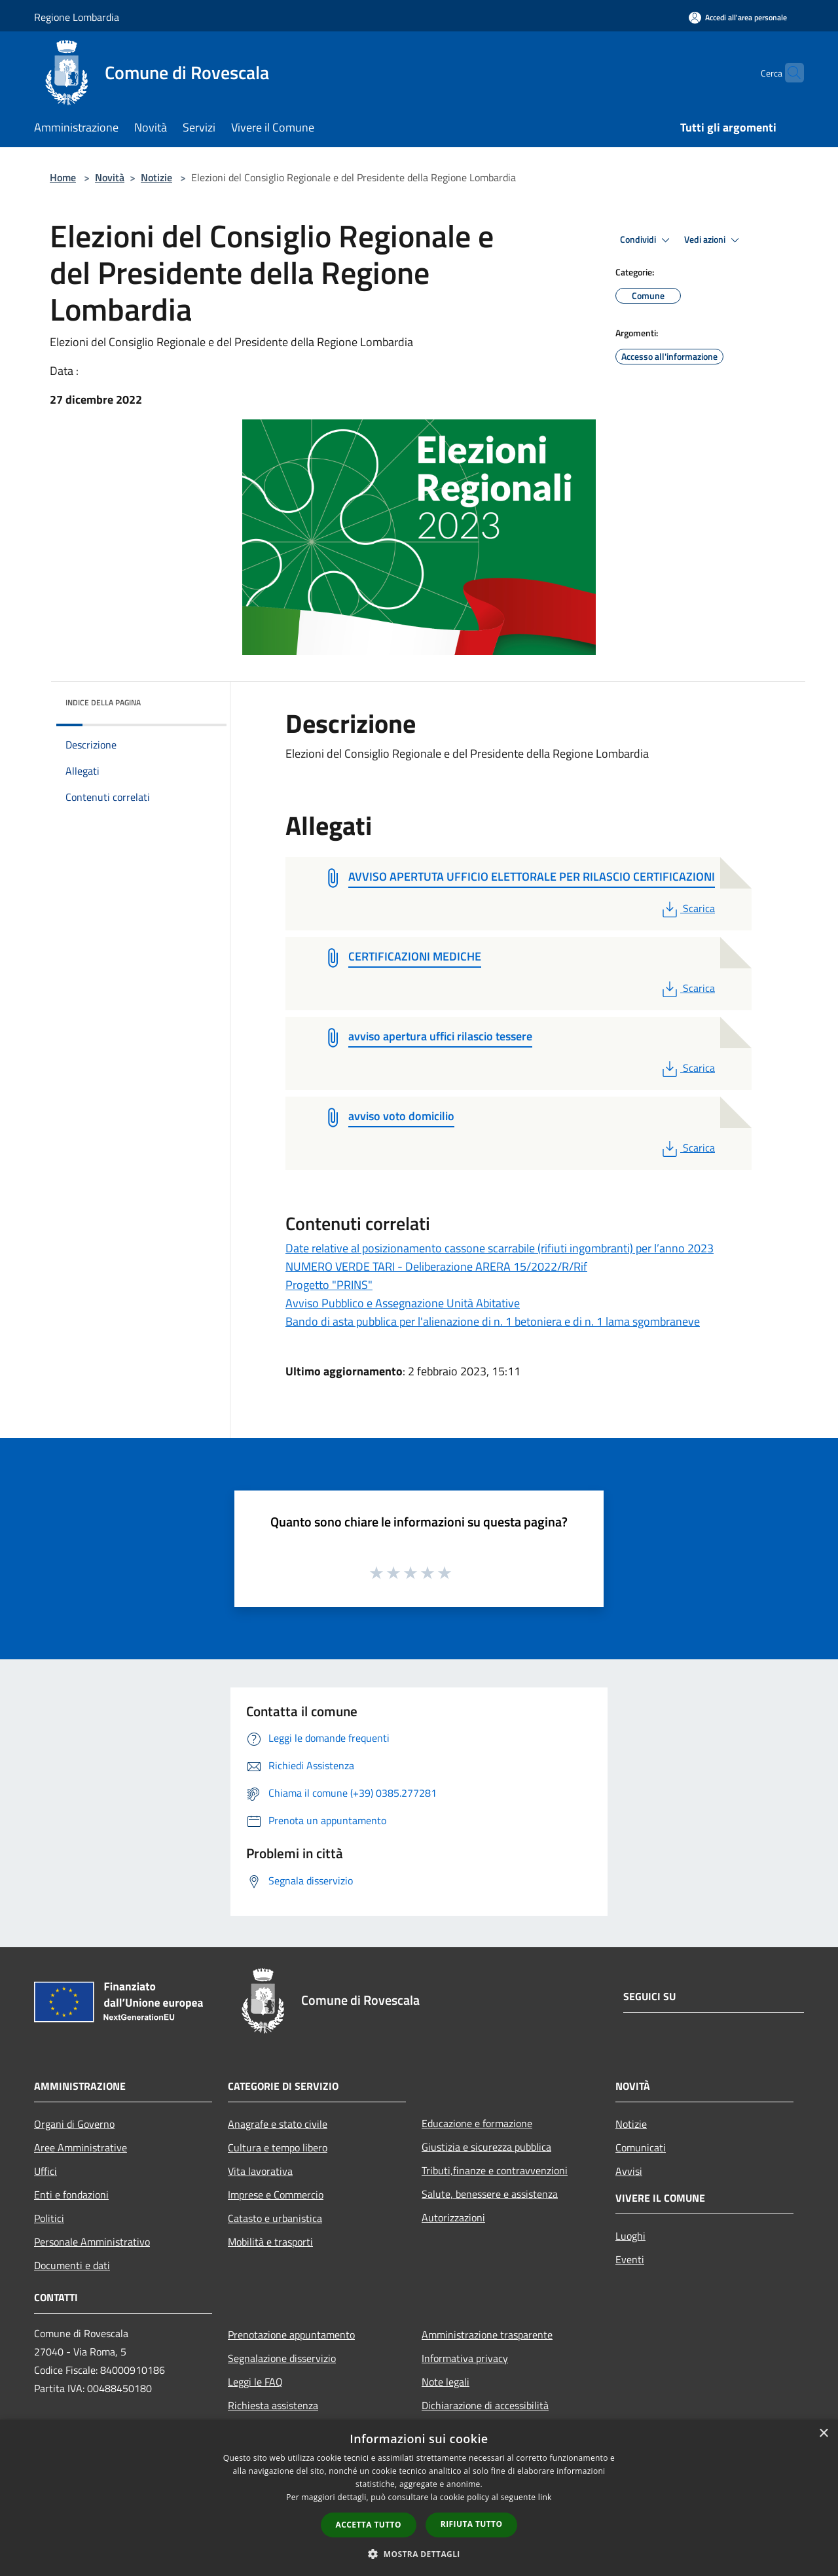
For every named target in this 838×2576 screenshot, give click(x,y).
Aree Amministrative (80, 2147)
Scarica (687, 908)
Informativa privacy (465, 2358)
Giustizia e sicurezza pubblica (486, 2147)
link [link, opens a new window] (545, 2497)
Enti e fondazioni (71, 2194)
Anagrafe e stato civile (277, 2124)
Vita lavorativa (260, 2171)
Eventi (629, 2259)
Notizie (156, 177)
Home (63, 177)
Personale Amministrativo (92, 2242)
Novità (109, 177)
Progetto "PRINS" (329, 1285)
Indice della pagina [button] (103, 702)
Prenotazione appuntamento (291, 2334)
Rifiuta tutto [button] (472, 2524)
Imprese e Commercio (275, 2194)
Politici (49, 2218)
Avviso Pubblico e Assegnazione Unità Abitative (402, 1303)
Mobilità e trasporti (270, 2242)
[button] (419, 2553)
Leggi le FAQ (255, 2382)
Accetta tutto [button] (368, 2524)
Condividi (647, 240)
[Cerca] (788, 72)
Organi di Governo (74, 2124)
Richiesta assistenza (273, 2405)
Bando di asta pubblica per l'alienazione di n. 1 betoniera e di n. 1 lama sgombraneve (492, 1321)
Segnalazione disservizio (282, 2358)
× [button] (823, 2434)
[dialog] (419, 2498)
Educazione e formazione (477, 2123)
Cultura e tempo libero (277, 2147)
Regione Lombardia (76, 17)
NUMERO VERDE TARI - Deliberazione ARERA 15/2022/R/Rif (436, 1266)
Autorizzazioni (453, 2217)
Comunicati (640, 2147)
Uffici (45, 2171)
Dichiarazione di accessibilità (485, 2405)
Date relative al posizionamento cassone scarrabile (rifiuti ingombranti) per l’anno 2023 (499, 1248)
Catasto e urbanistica (275, 2218)
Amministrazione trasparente (487, 2334)
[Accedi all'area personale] (738, 17)
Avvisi (628, 2171)
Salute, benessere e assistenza (490, 2194)
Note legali (445, 2382)
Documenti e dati (72, 2265)
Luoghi (630, 2236)
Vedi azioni (713, 240)
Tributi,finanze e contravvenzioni (495, 2170)
